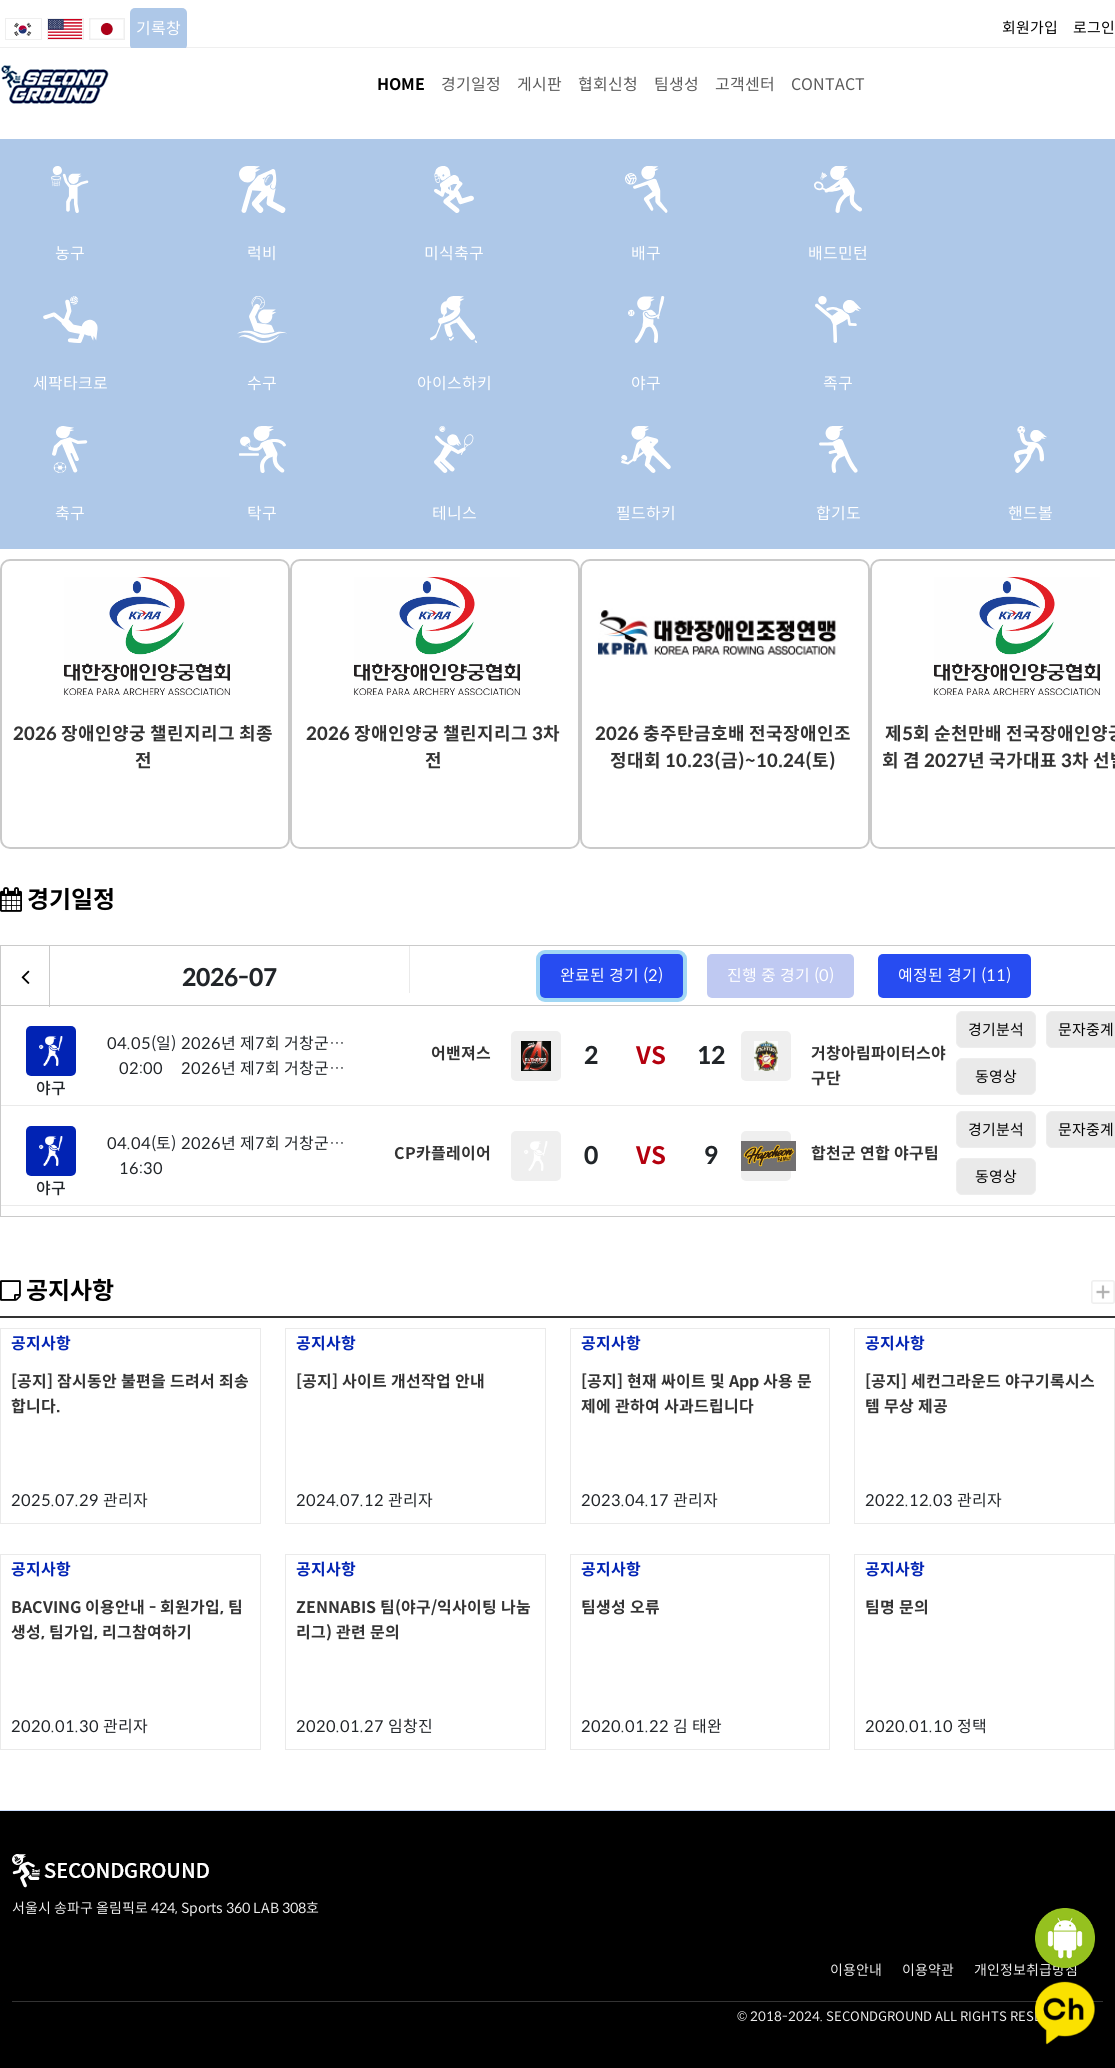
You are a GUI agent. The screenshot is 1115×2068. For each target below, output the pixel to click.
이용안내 (856, 1970)
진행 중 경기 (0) (780, 975)
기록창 (158, 28)
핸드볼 (1030, 513)
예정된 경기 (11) (954, 975)
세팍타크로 (70, 383)
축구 (70, 513)
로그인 (1094, 27)
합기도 (838, 513)
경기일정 (471, 84)
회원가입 (1030, 27)
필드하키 (646, 513)
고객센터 (745, 84)
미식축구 (454, 253)
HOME (401, 84)
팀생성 (676, 84)
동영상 (996, 1076)
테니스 (454, 513)
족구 (838, 383)
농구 (70, 253)
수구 (262, 383)
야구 (646, 383)
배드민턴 (838, 253)
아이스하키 (454, 383)
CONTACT (828, 84)
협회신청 (608, 84)
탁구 (262, 513)
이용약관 (928, 1970)
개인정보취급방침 (1026, 1970)
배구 (646, 253)
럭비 (262, 253)
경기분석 (996, 1029)
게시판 (539, 84)
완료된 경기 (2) (611, 975)
